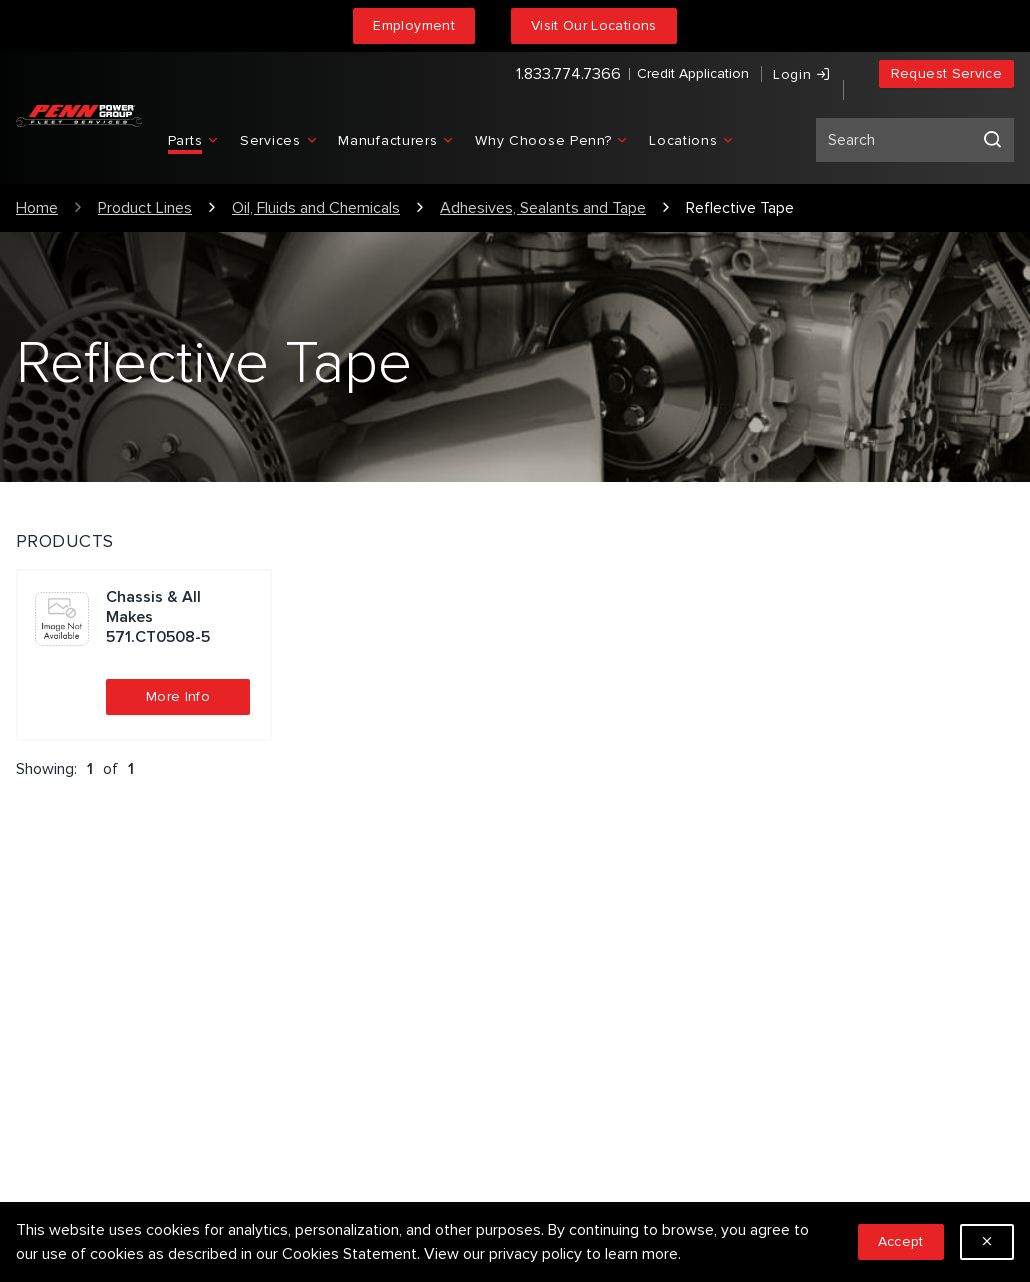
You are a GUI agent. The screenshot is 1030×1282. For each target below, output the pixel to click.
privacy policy (535, 1254)
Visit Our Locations (594, 25)
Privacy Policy (320, 1005)
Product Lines (145, 208)
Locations (564, 1037)
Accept (901, 1241)
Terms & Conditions (341, 1037)
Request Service (946, 75)
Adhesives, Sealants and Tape (543, 208)
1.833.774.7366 (502, 76)
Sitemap (302, 1069)
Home (37, 208)
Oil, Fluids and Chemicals (316, 208)
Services (303, 973)
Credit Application (627, 75)
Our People (569, 973)
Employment (414, 25)
